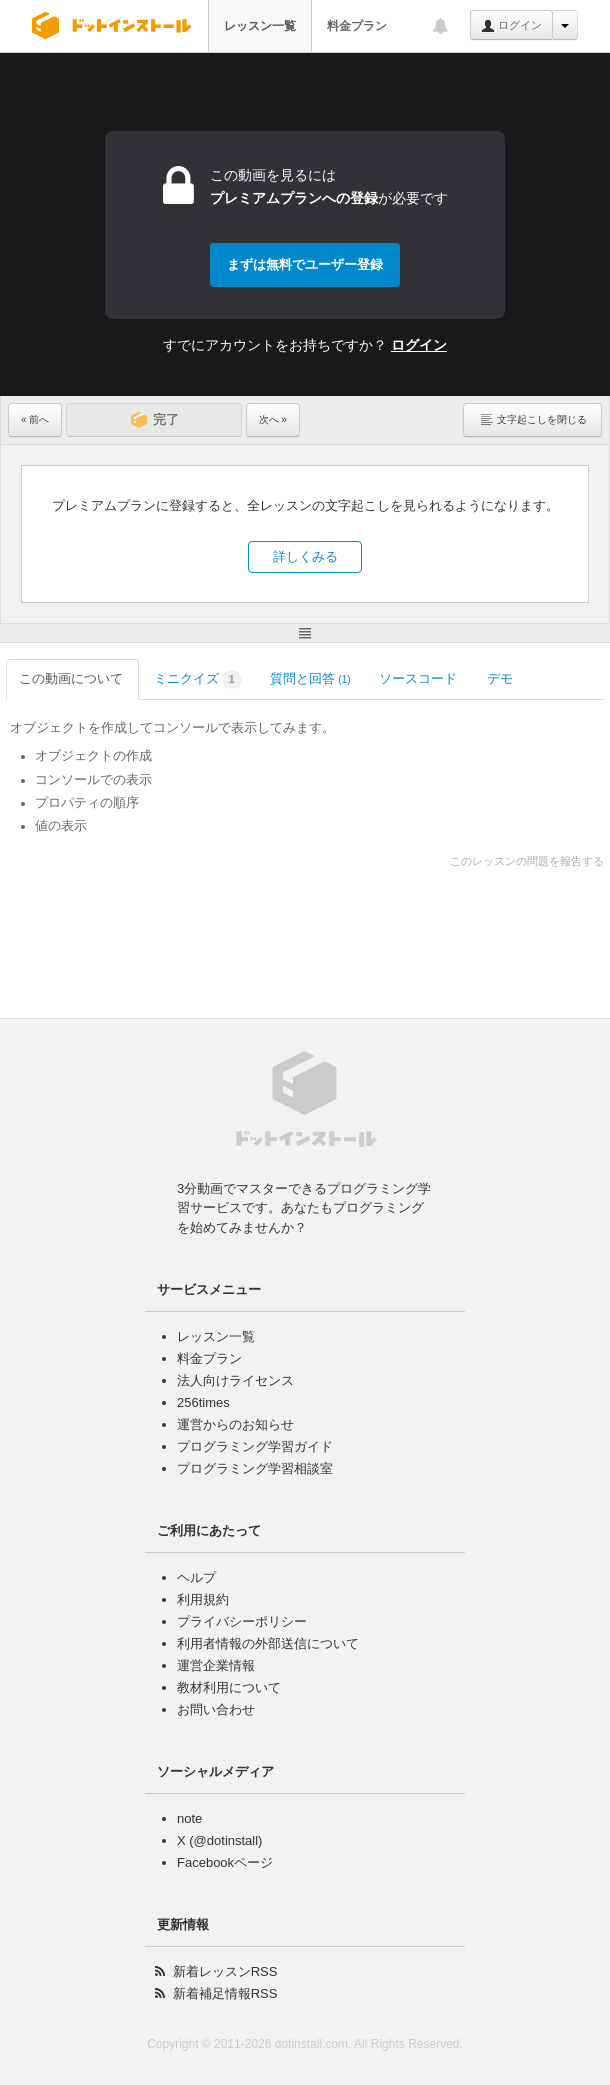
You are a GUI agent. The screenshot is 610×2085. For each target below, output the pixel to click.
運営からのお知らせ (235, 1424)
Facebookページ (225, 1862)
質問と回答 (310, 678)
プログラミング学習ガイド (255, 1446)
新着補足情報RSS (225, 1993)
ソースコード (419, 678)
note (189, 1818)
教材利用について (229, 1687)
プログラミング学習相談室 (255, 1468)
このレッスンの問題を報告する (527, 861)
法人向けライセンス (235, 1380)
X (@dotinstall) (219, 1840)
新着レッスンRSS (225, 1971)
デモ (501, 678)
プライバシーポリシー (242, 1621)
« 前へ (35, 419)
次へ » (273, 419)
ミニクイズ (198, 679)
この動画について (72, 678)
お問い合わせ (216, 1709)
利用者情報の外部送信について (268, 1643)
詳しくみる (305, 556)
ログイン (511, 26)
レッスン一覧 (260, 26)
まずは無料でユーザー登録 (305, 264)
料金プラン (357, 26)
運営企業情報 (216, 1665)
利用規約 (203, 1599)
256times (203, 1402)
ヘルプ (196, 1577)
